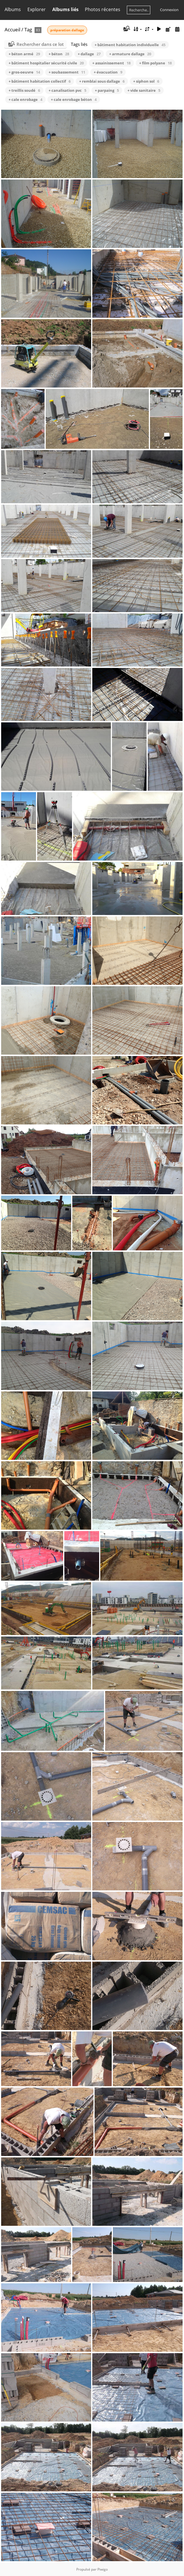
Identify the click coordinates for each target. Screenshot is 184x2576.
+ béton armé (24, 53)
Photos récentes (102, 9)
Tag (28, 29)
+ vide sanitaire (143, 90)
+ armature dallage (130, 53)
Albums (13, 9)
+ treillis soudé (24, 90)
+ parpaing (107, 90)
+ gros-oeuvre (24, 72)
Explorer (36, 9)
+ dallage (89, 53)
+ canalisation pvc (67, 90)
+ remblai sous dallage (102, 81)
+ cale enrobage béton (74, 99)
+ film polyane (155, 63)
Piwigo (102, 2569)
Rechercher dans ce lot (40, 44)
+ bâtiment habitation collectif (40, 81)
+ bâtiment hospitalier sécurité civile (46, 63)
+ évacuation (108, 72)
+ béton (59, 53)
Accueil (12, 29)
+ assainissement (111, 63)
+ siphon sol (146, 81)
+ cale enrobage (25, 99)
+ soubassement (67, 72)
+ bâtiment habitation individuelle (130, 44)
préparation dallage (67, 30)
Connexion (169, 9)
